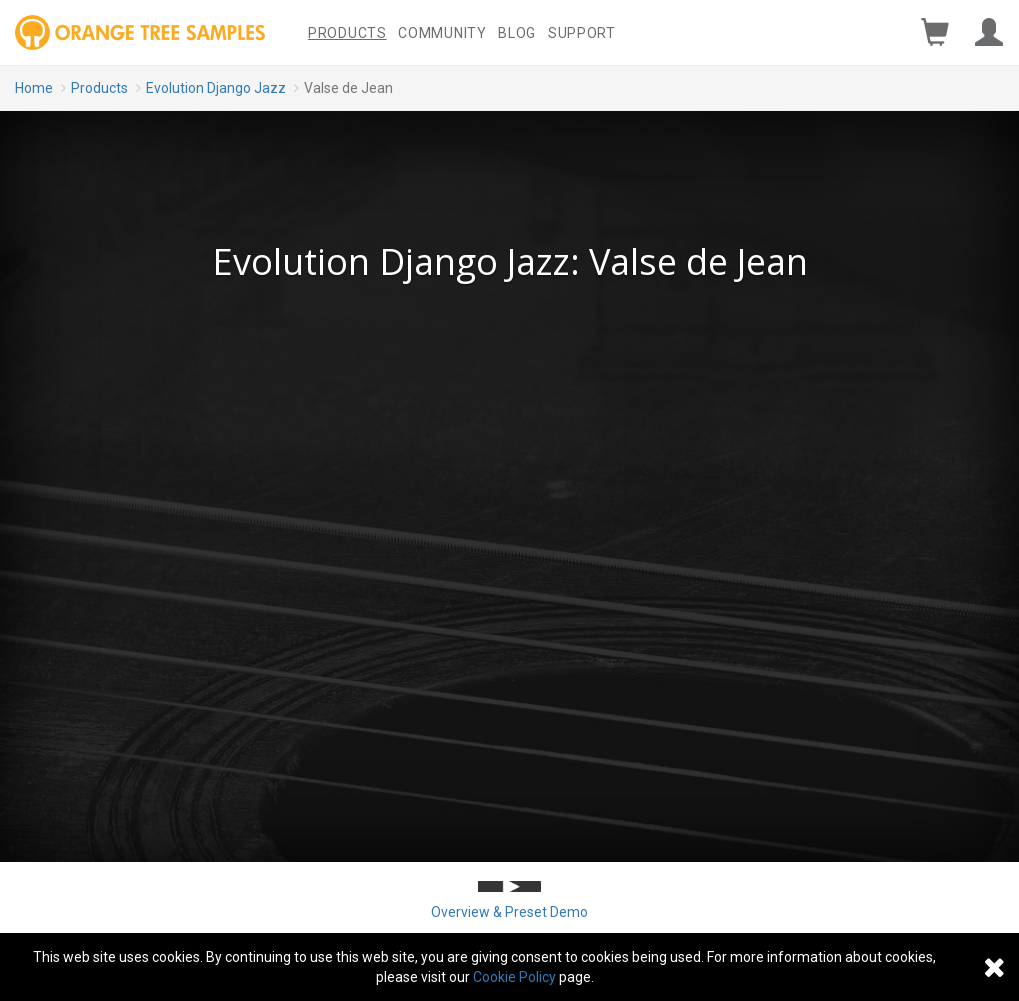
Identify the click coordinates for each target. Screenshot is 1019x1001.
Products (347, 33)
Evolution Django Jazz (216, 88)
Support (582, 33)
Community (442, 33)
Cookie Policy (514, 977)
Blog (517, 33)
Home (34, 88)
